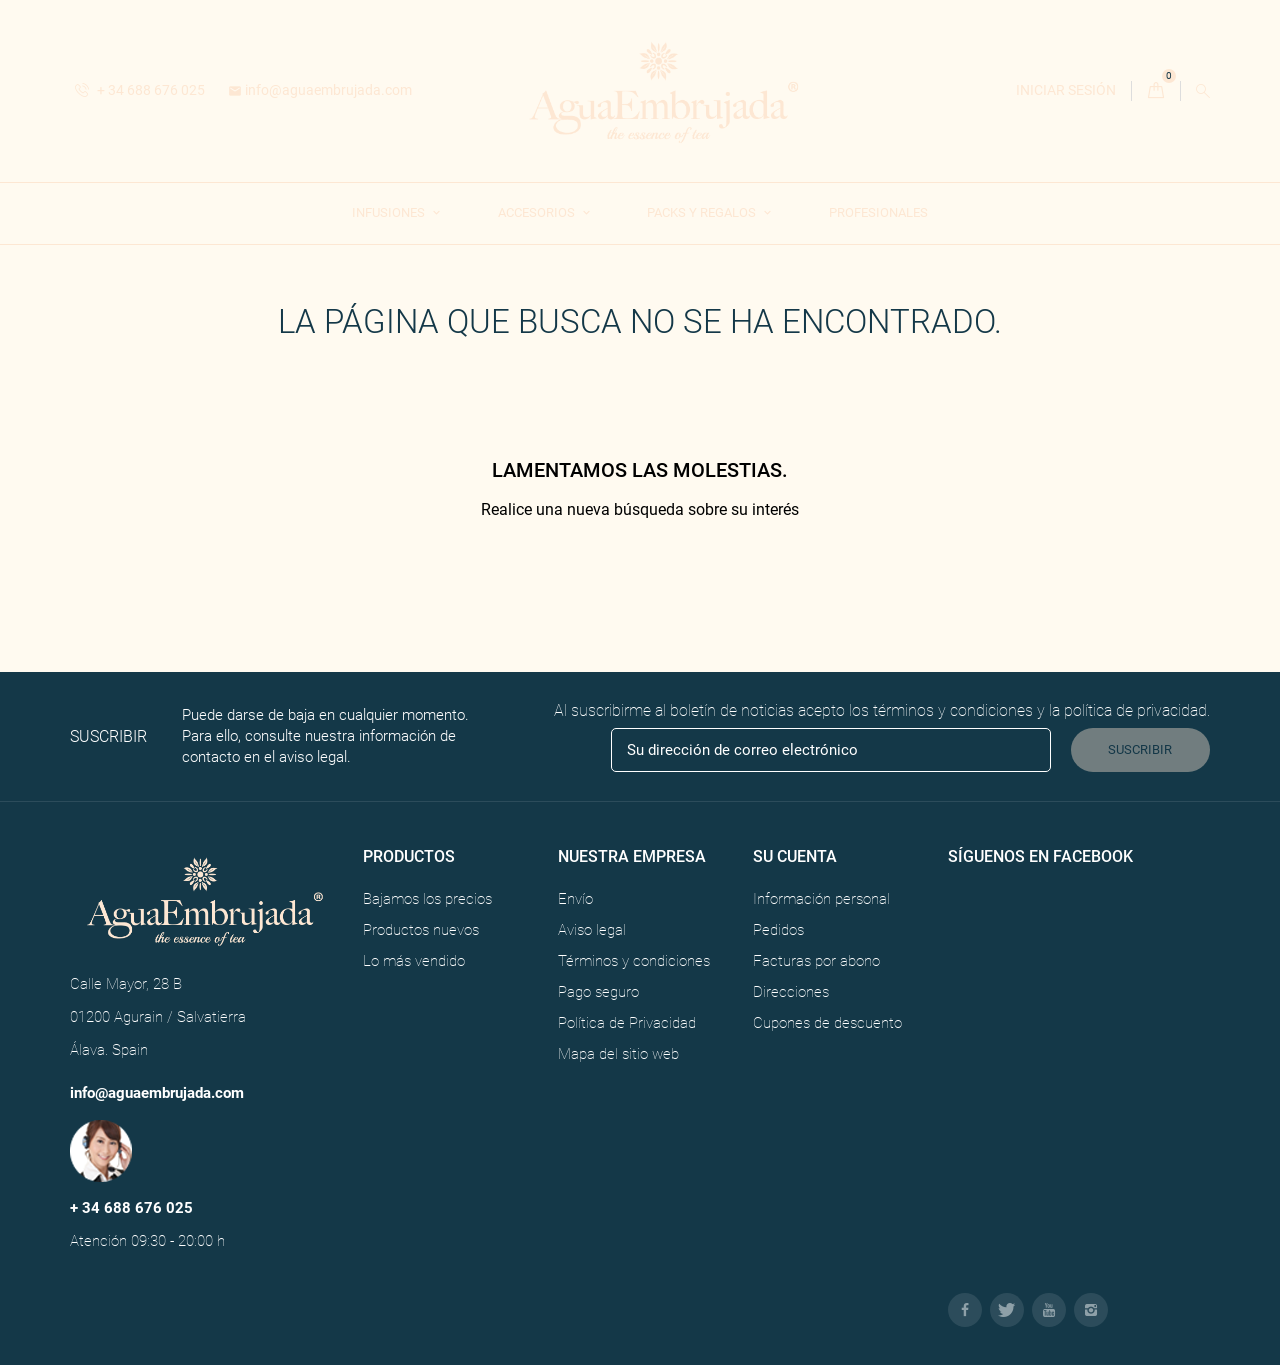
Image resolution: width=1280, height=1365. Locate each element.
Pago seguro (598, 992)
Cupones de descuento (827, 1023)
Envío (575, 899)
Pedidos (778, 930)
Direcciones (791, 992)
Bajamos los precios (427, 899)
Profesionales (878, 212)
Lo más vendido (414, 961)
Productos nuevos (421, 930)
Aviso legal (592, 930)
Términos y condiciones (634, 961)
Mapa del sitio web (618, 1054)
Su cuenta (795, 856)
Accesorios (538, 212)
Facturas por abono (816, 961)
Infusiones (390, 212)
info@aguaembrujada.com (320, 90)
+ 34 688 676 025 (140, 90)
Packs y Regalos (703, 212)
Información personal (821, 899)
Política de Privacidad (627, 1023)
